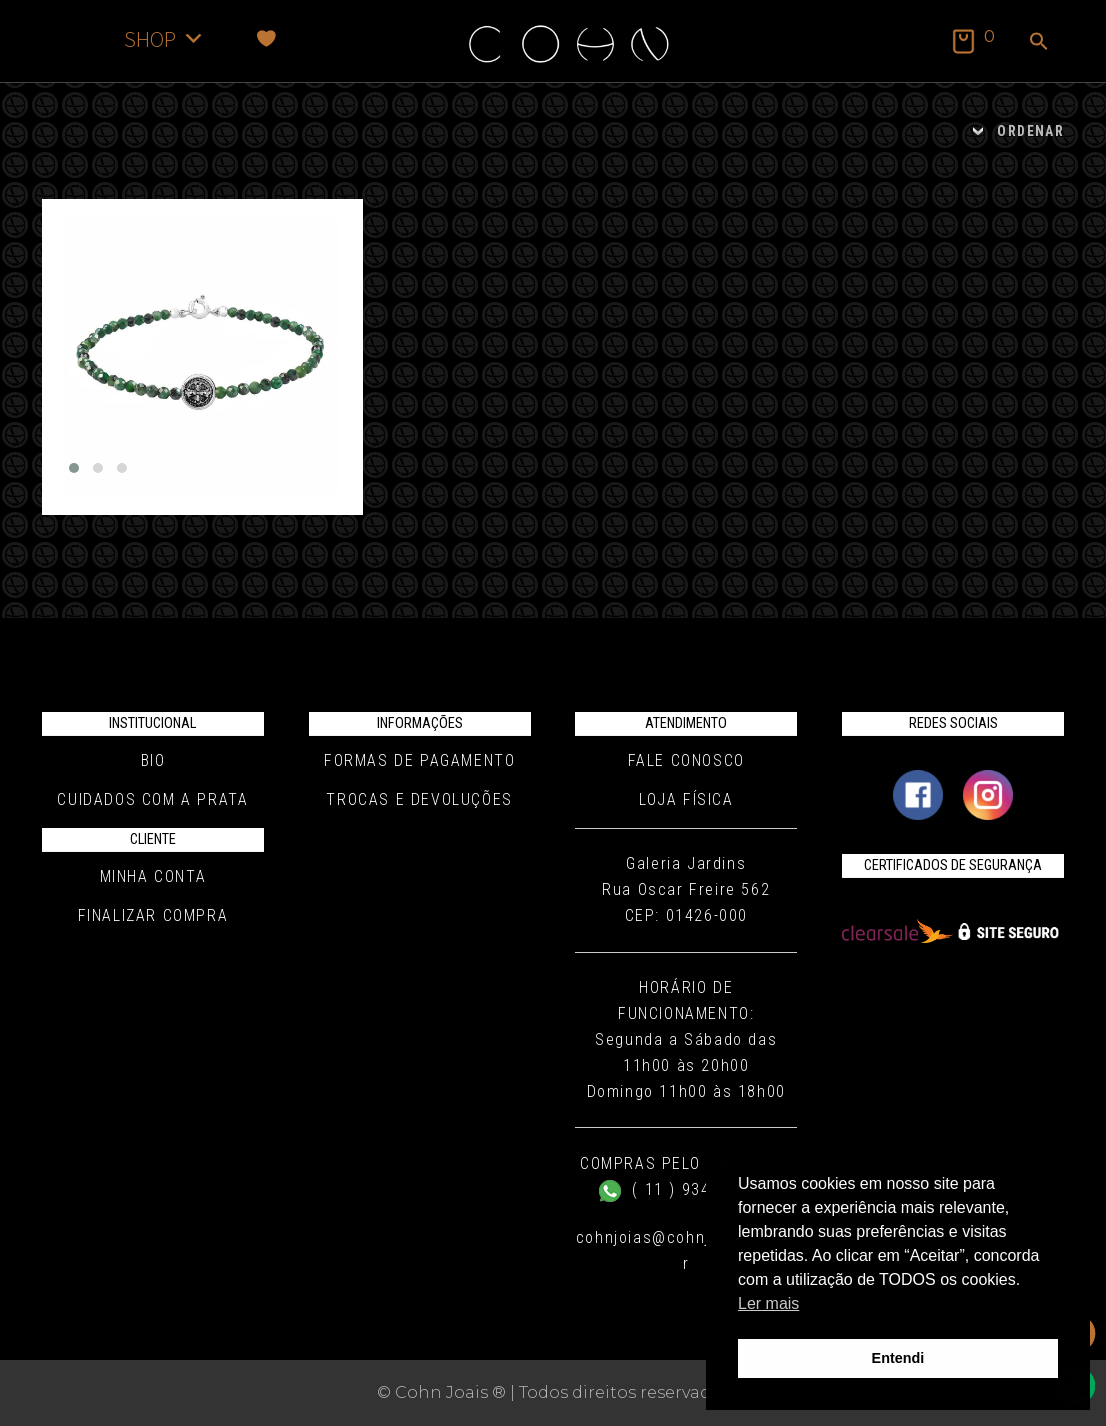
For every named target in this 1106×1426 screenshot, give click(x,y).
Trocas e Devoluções (419, 799)
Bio (153, 760)
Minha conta (153, 876)
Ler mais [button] (768, 1303)
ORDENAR (1030, 131)
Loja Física (686, 799)
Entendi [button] (898, 1358)
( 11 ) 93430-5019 (686, 1189)
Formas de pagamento (419, 760)
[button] (1039, 43)
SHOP (164, 38)
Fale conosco (686, 760)
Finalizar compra (153, 915)
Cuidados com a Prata (152, 799)
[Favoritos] (266, 38)
